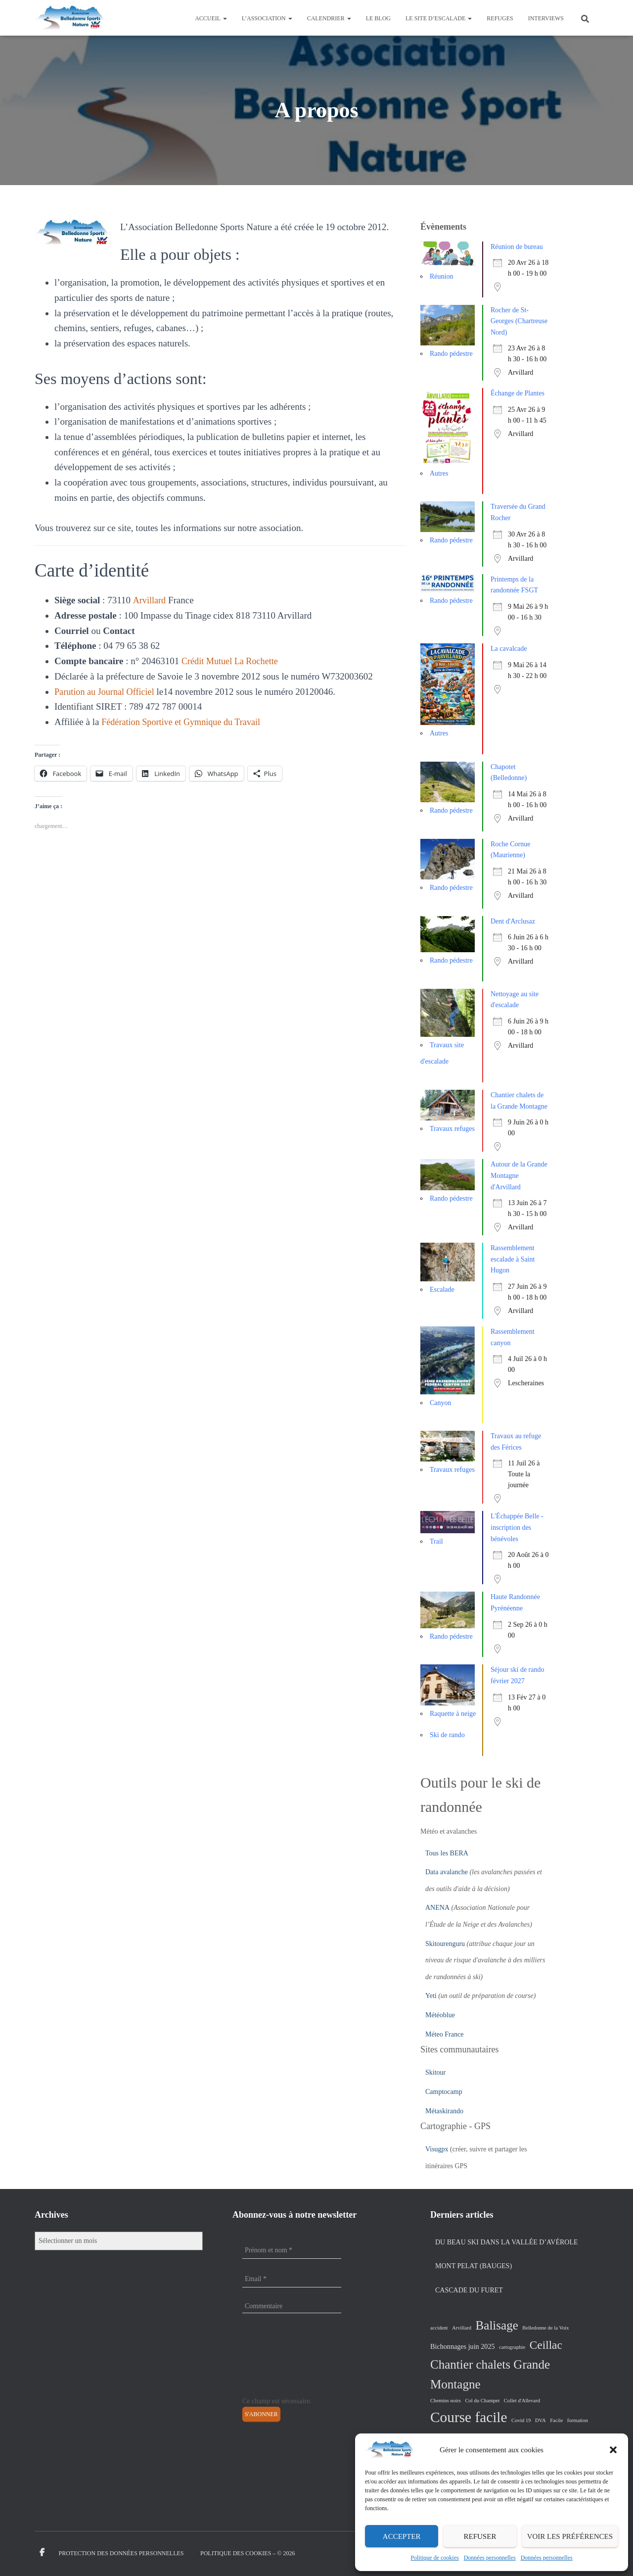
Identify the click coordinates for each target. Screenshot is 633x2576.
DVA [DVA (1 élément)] (540, 2420)
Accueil (211, 18)
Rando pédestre (451, 353)
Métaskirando (444, 2111)
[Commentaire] (291, 2306)
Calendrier (329, 18)
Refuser (480, 2536)
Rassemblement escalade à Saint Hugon (513, 1259)
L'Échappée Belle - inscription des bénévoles (517, 1527)
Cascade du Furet (469, 2290)
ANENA (437, 1907)
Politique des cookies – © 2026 (247, 2553)
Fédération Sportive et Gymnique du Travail (184, 722)
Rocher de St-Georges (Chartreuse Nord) (519, 321)
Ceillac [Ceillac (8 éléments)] (546, 2344)
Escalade (442, 1289)
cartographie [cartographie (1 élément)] (512, 2347)
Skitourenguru (445, 1943)
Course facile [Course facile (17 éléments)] (468, 2417)
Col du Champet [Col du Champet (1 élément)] (482, 2400)
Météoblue (440, 2015)
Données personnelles (490, 2557)
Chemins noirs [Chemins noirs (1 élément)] (445, 2400)
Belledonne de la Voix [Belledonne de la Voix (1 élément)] (545, 2328)
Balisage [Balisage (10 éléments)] (497, 2325)
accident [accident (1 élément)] (439, 2328)
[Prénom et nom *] (291, 2250)
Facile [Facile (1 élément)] (556, 2420)
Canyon (441, 1403)
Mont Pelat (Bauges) (473, 2266)
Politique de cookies (434, 2557)
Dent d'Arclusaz (513, 921)
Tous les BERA (446, 1853)
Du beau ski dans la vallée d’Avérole (506, 2242)
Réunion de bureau (517, 246)
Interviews (546, 18)
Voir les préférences (570, 2536)
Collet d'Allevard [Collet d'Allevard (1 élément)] (522, 2400)
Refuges (500, 18)
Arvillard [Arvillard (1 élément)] (461, 2328)
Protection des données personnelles (121, 2553)
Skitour (435, 2072)
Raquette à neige (453, 1713)
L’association (267, 18)
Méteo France (444, 2034)
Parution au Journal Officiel (106, 691)
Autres (439, 473)
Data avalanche (446, 1872)
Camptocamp (443, 2091)
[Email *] (291, 2279)
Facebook (42, 2552)
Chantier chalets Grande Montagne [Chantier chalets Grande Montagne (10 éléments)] (490, 2374)
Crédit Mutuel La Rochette (231, 661)
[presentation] (282, 2360)
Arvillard (150, 600)
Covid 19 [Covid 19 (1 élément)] (521, 2420)
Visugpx (437, 2149)
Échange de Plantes (517, 393)
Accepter (402, 2536)
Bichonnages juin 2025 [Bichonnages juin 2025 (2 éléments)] (462, 2346)
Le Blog (378, 18)
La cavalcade (509, 648)
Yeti (431, 1995)
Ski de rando (447, 1735)
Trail (436, 1541)
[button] (613, 2450)
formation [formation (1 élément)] (577, 2420)
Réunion (441, 276)
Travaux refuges (452, 1128)
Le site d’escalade (439, 18)
